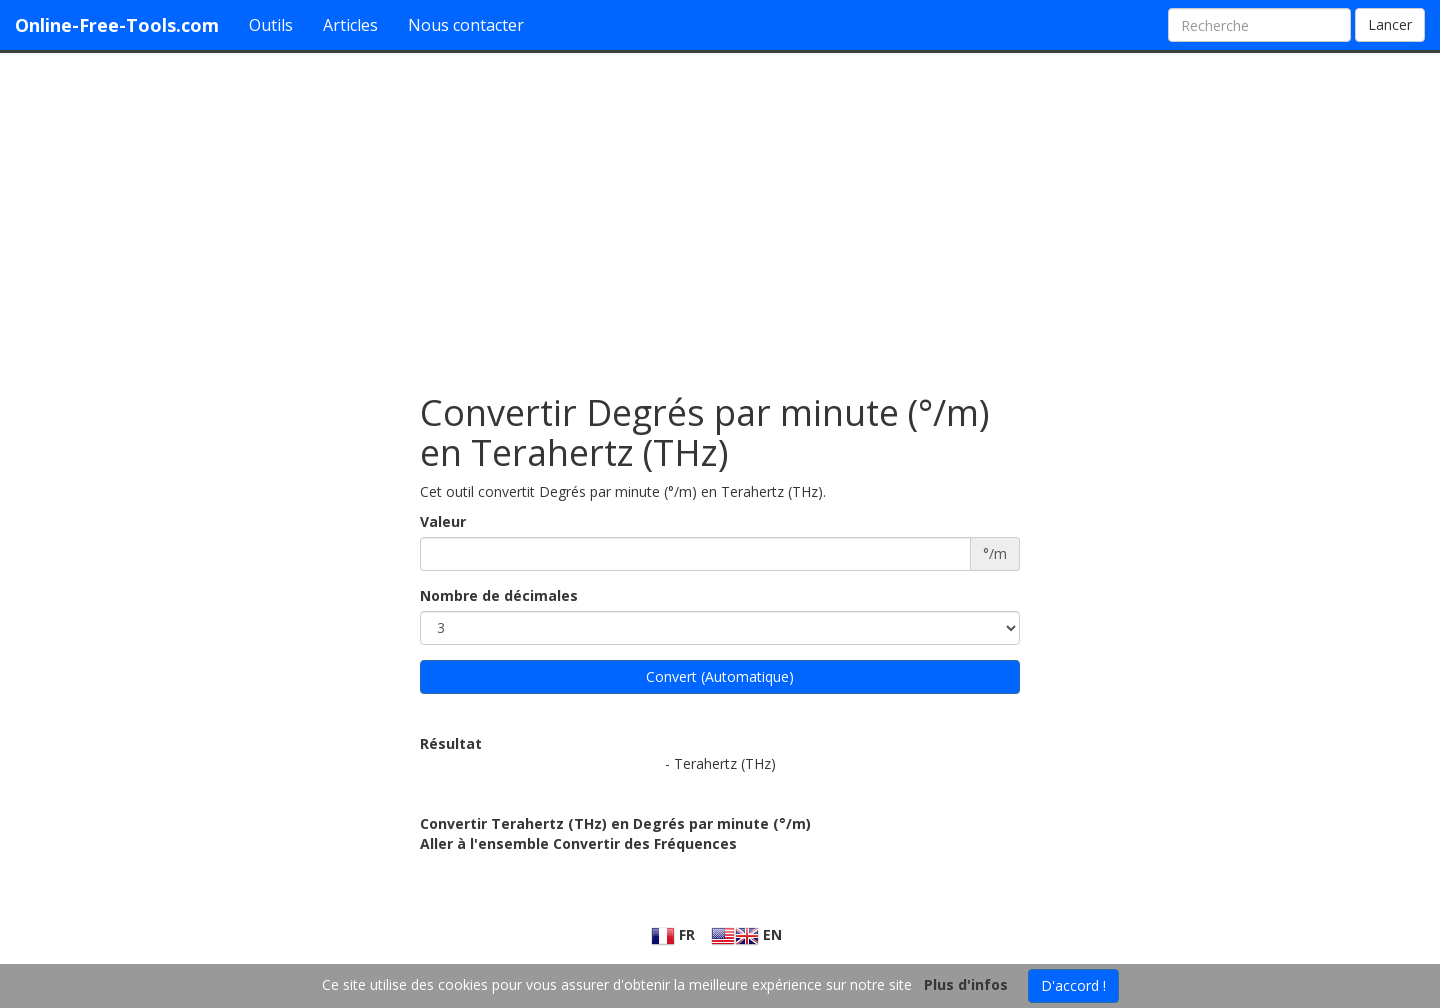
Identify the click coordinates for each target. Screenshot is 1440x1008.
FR (673, 934)
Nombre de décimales (499, 595)
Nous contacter (466, 25)
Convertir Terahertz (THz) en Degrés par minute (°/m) (615, 823)
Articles (350, 25)
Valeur (443, 521)
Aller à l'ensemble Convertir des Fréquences (578, 843)
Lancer (1390, 24)
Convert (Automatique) (720, 676)
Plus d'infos (966, 984)
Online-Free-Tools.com (117, 25)
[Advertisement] (720, 213)
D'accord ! (1073, 985)
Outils (271, 25)
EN (746, 934)
